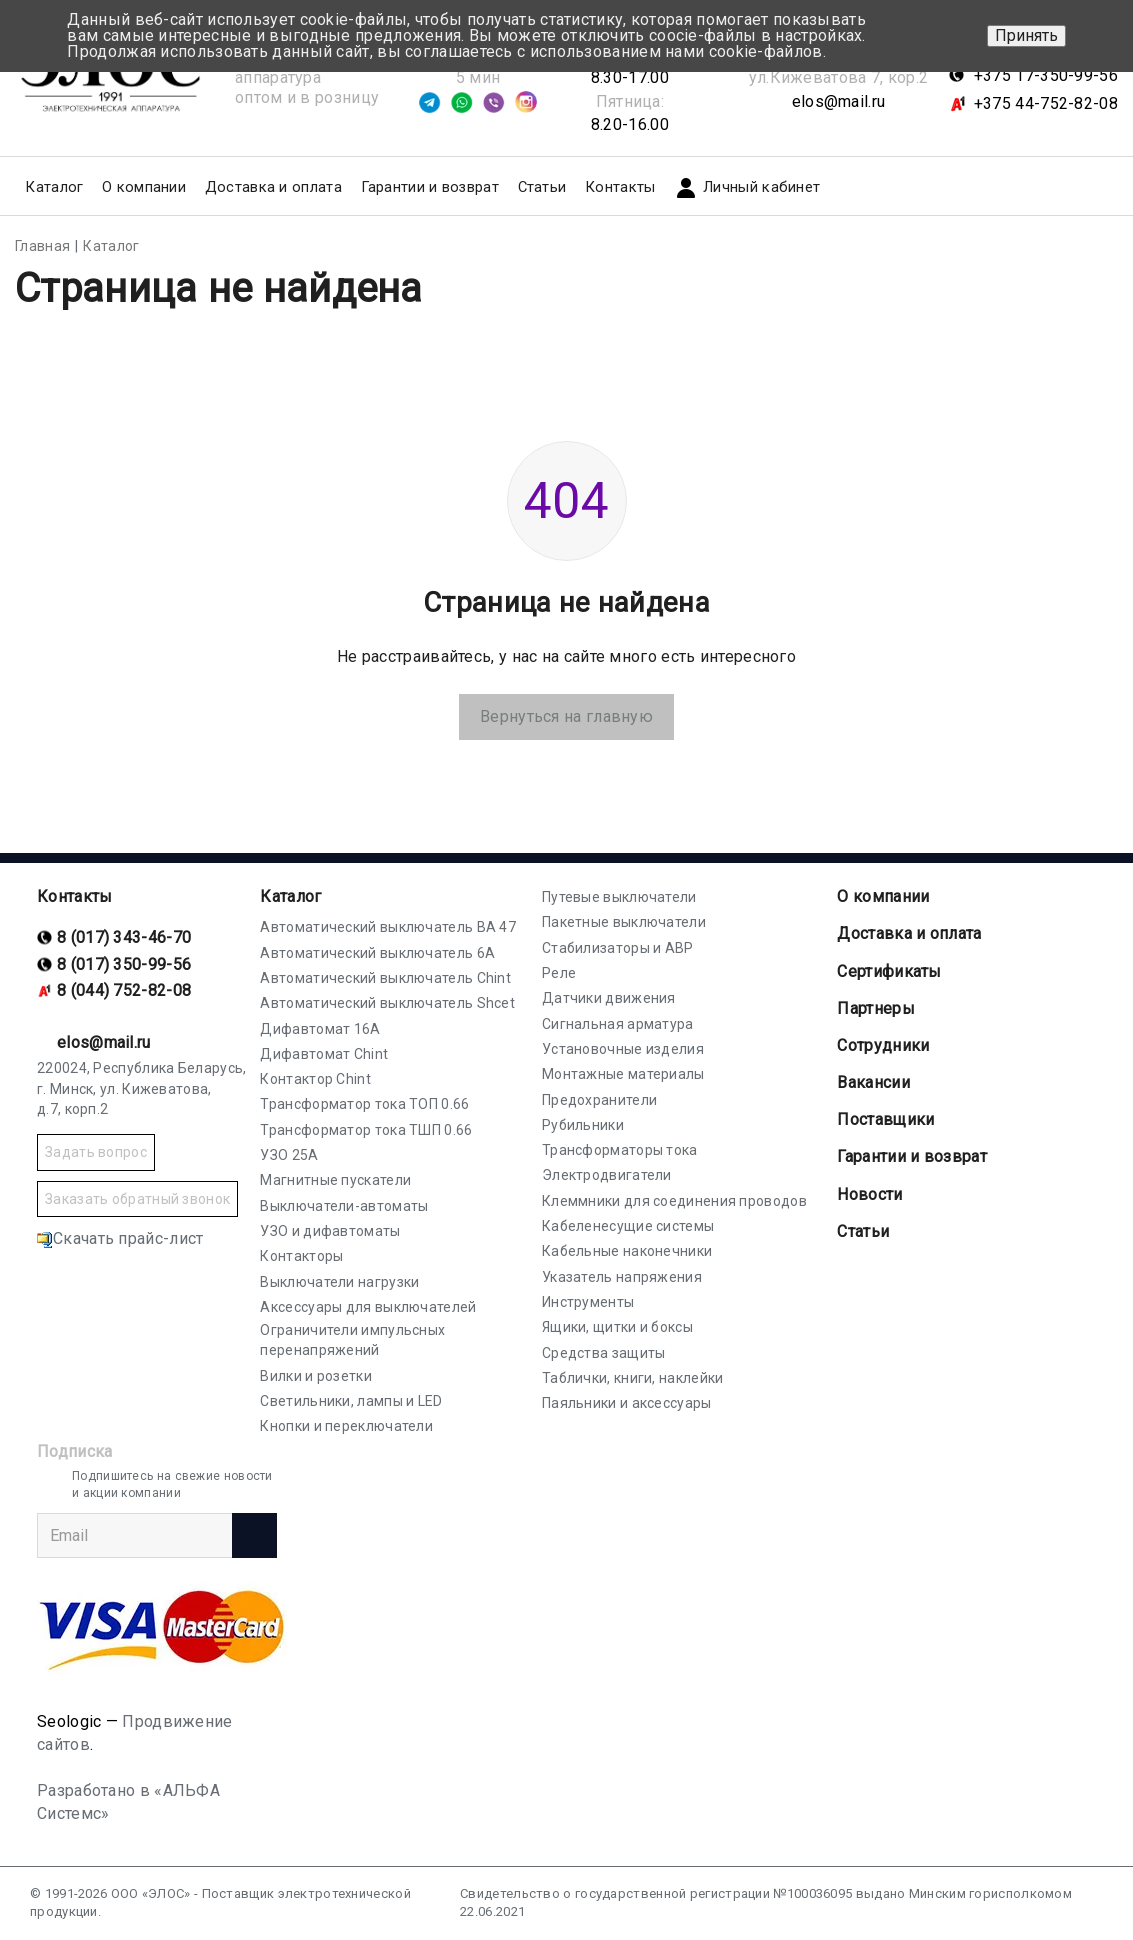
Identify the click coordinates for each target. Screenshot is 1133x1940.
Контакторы (301, 1256)
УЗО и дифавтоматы (330, 1231)
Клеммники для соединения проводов (674, 1201)
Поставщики (885, 1119)
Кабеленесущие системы (628, 1226)
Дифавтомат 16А (320, 1029)
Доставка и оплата (273, 187)
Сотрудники (883, 1045)
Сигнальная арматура (618, 1024)
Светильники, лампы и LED (351, 1401)
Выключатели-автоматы (344, 1206)
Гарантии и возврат (430, 187)
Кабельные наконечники (627, 1251)
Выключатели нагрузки (339, 1282)
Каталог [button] (54, 187)
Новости (869, 1194)
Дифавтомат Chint (324, 1054)
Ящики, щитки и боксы (617, 1327)
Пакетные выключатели (624, 922)
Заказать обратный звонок (137, 1199)
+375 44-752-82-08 (1046, 103)
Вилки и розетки (316, 1376)
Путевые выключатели (619, 897)
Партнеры (875, 1008)
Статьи (542, 187)
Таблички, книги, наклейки (633, 1378)
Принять (1026, 35)
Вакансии (873, 1082)
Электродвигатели (607, 1175)
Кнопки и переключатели (346, 1426)
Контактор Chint (315, 1079)
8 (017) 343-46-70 (124, 937)
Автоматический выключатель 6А (377, 953)
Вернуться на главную (566, 716)
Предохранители (599, 1100)
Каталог (290, 896)
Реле (559, 973)
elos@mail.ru (839, 101)
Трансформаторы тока (620, 1150)
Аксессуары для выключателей (368, 1307)
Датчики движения (609, 998)
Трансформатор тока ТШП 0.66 (366, 1130)
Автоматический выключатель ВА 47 (388, 927)
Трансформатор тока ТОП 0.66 (364, 1104)
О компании (883, 896)
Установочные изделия (623, 1049)
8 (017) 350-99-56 (124, 964)
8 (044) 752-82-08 (124, 990)
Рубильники (583, 1125)
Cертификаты (889, 971)
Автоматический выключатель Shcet (387, 1003)
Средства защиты (604, 1353)
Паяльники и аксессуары (627, 1403)
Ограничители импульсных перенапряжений (352, 1340)
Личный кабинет (747, 188)
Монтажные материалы (623, 1074)
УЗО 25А (289, 1155)
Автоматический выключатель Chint (385, 978)
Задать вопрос (96, 1152)
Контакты (620, 187)
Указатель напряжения (622, 1277)
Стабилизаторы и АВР (618, 948)
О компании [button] (144, 187)
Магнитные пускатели (335, 1180)
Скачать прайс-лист (120, 1238)
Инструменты (588, 1302)
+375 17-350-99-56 (1046, 75)
